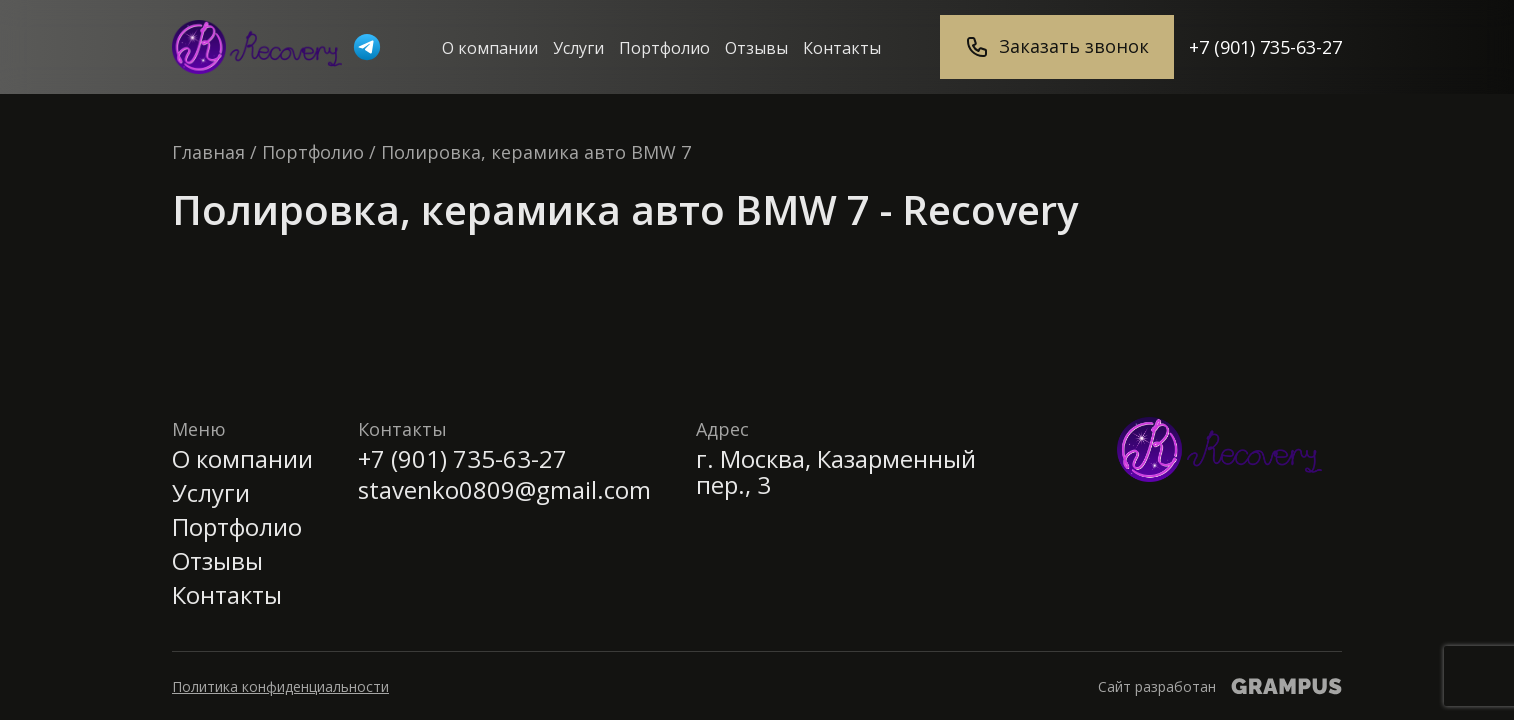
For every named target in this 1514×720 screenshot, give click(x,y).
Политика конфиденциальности (280, 686)
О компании (490, 48)
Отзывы (756, 48)
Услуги (578, 48)
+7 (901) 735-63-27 (1265, 47)
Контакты (842, 48)
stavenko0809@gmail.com (504, 490)
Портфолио (664, 48)
